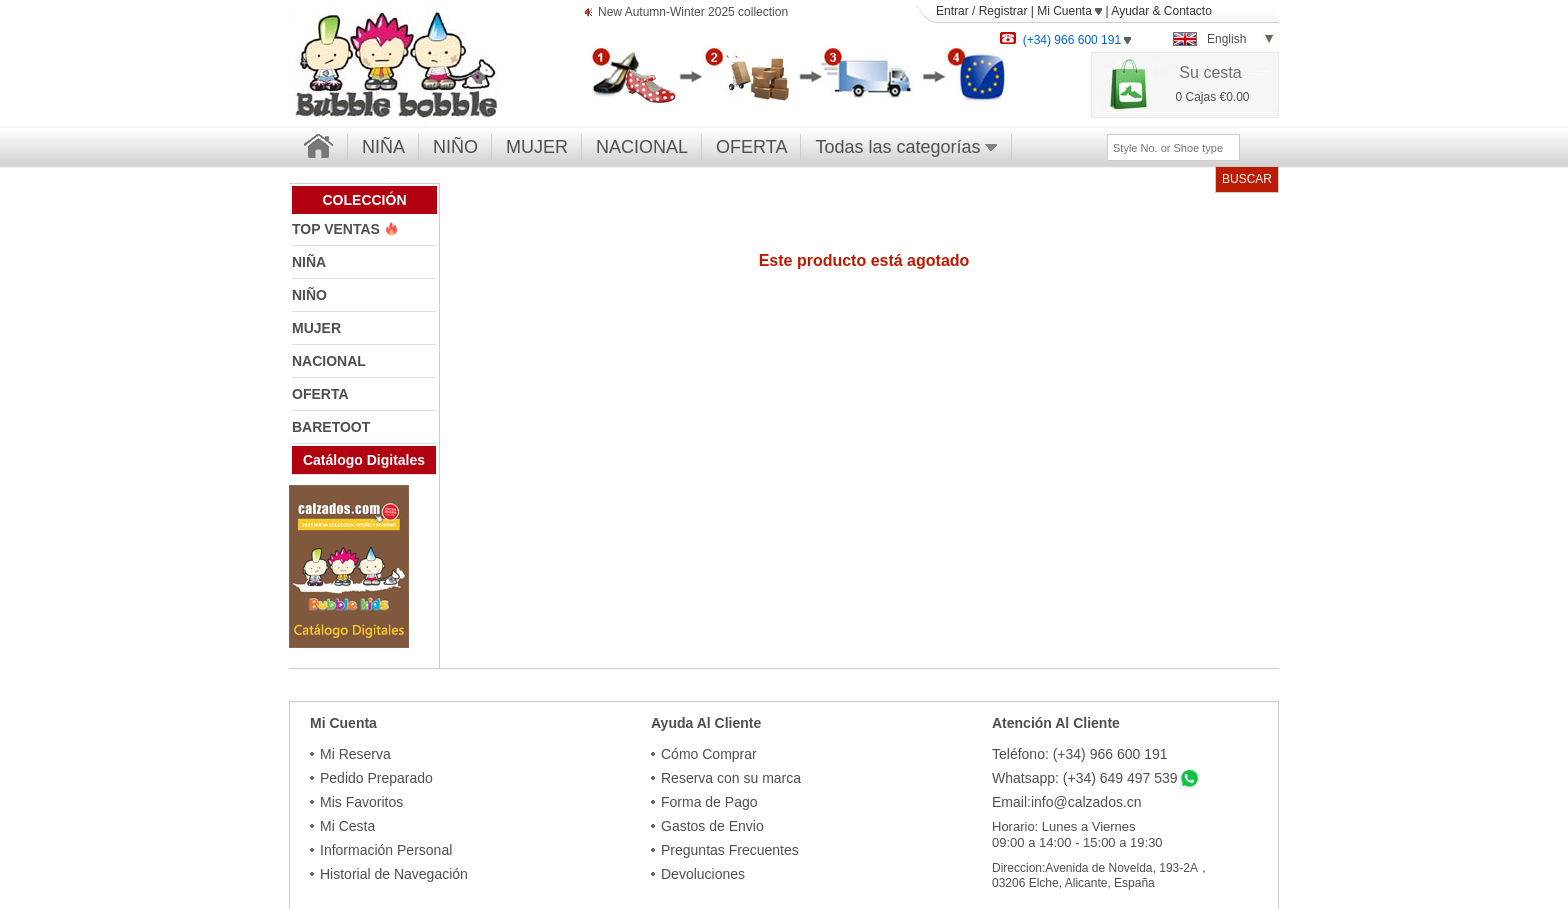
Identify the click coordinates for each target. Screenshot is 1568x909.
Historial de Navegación (394, 874)
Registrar (1003, 11)
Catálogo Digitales (364, 460)
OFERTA (751, 147)
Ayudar (1130, 11)
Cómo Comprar (709, 754)
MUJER (537, 147)
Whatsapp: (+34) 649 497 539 (1085, 778)
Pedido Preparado (376, 778)
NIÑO (455, 147)
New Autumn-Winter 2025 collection (693, 13)
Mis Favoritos (361, 802)
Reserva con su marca (731, 778)
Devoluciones (703, 874)
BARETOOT (331, 427)
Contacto (1188, 11)
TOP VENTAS (338, 229)
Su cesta (1210, 72)
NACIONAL (642, 147)
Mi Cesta (347, 826)
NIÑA (383, 147)
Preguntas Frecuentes (730, 850)
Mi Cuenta (1069, 11)
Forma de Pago (709, 802)
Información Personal (386, 850)
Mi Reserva (355, 754)
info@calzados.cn (1086, 802)
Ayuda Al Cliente (706, 723)
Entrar (952, 11)
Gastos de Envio (712, 826)
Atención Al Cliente (1056, 723)
